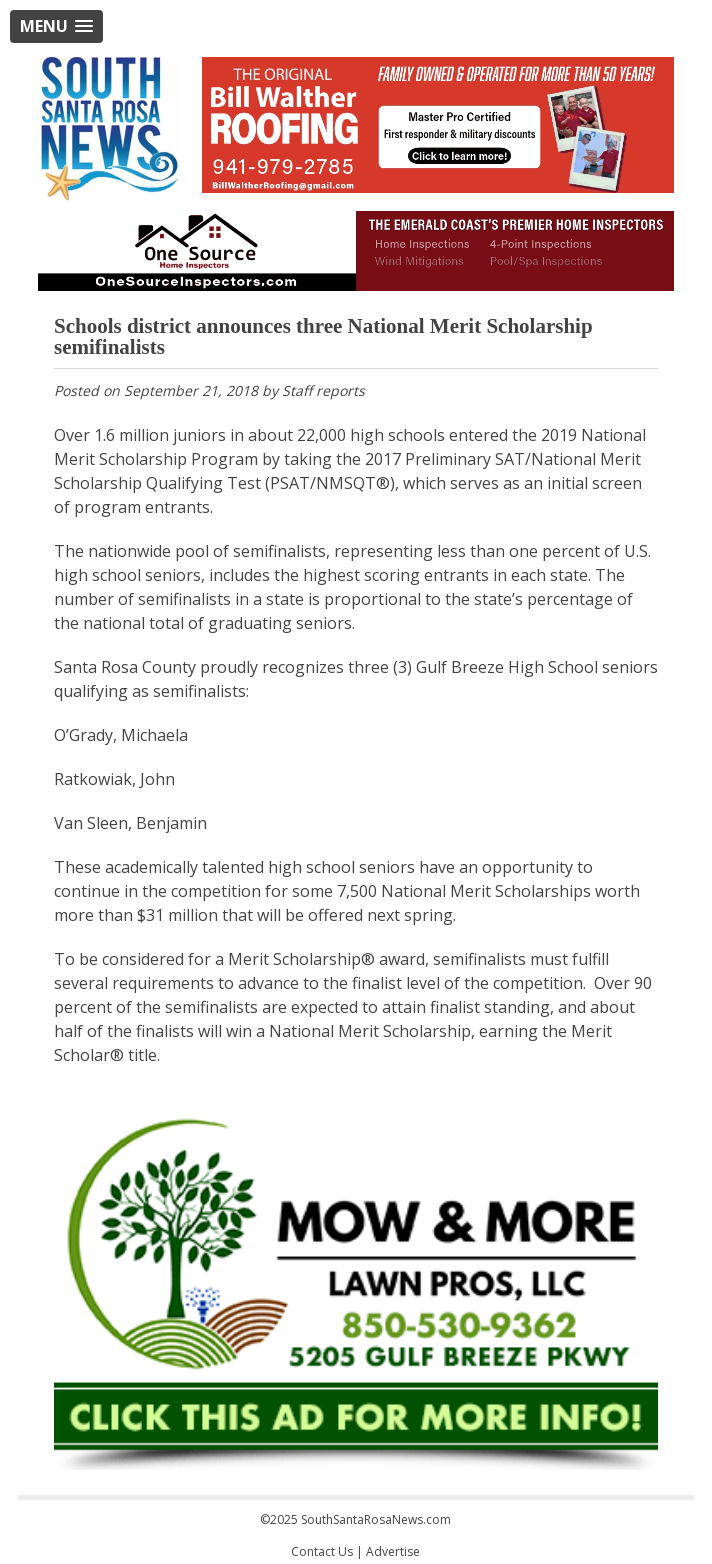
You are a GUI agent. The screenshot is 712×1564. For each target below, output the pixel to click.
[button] (56, 26)
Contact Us (322, 1551)
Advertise (393, 1551)
